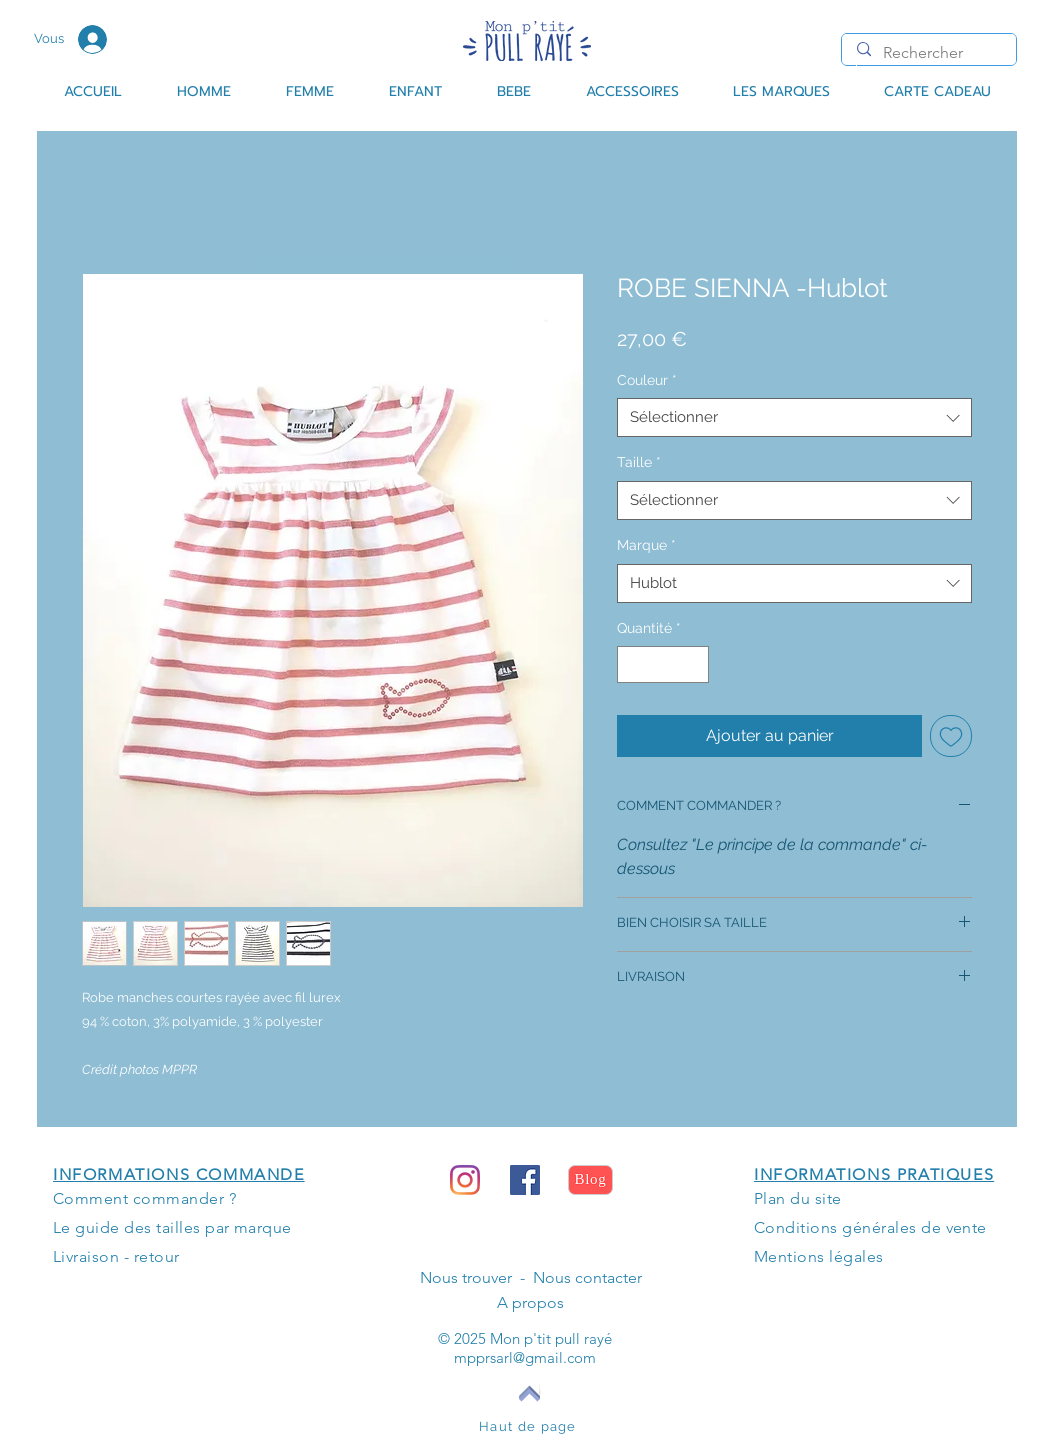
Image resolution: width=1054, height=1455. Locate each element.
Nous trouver (466, 1277)
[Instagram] (465, 1180)
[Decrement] (632, 664)
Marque (646, 545)
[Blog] (590, 1180)
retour (157, 1256)
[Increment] (693, 664)
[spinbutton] (663, 664)
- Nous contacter (577, 1277)
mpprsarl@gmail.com (525, 1357)
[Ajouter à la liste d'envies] (951, 736)
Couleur (647, 380)
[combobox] (794, 417)
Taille (639, 462)
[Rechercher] (928, 53)
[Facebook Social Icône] (525, 1180)
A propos (530, 1302)
